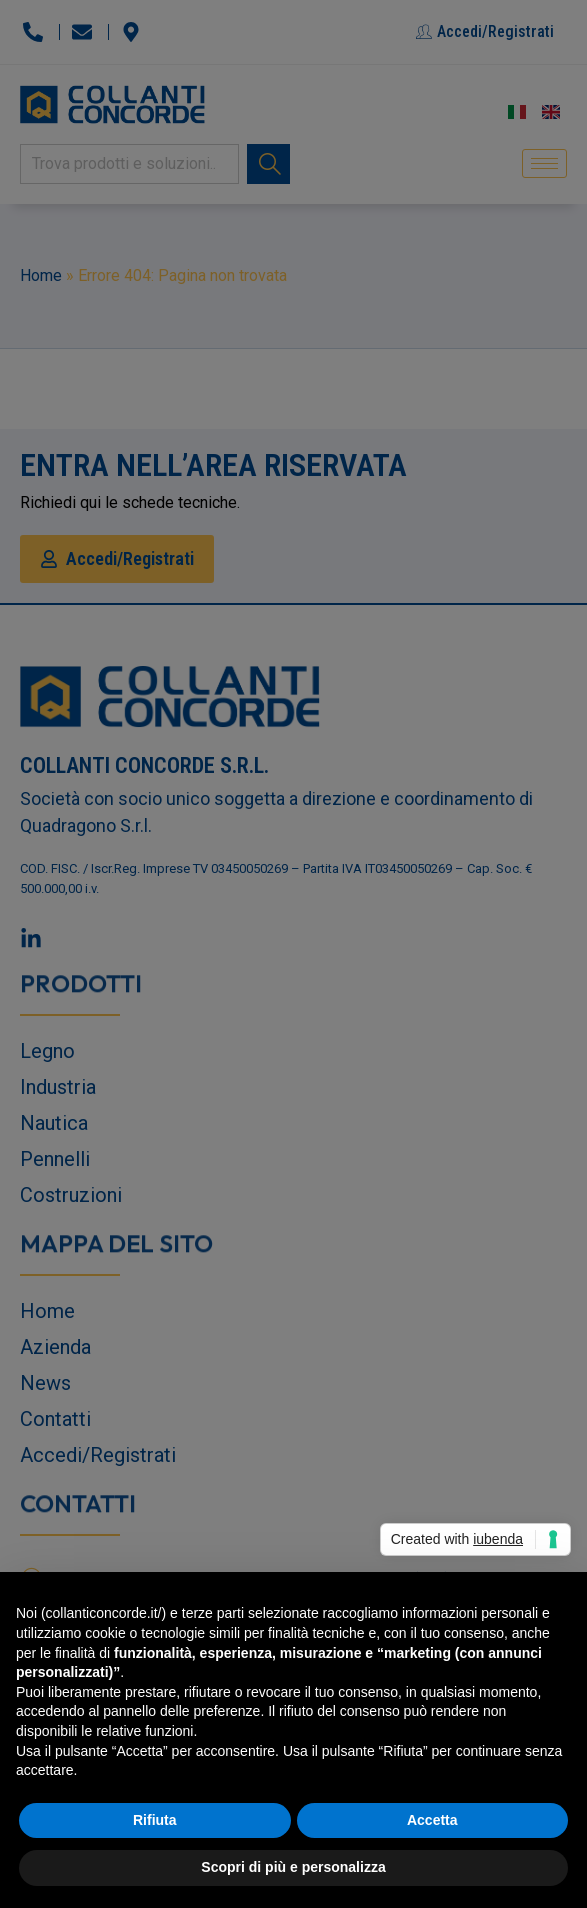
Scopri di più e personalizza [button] (293, 1867)
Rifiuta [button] (155, 1820)
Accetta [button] (432, 1820)
